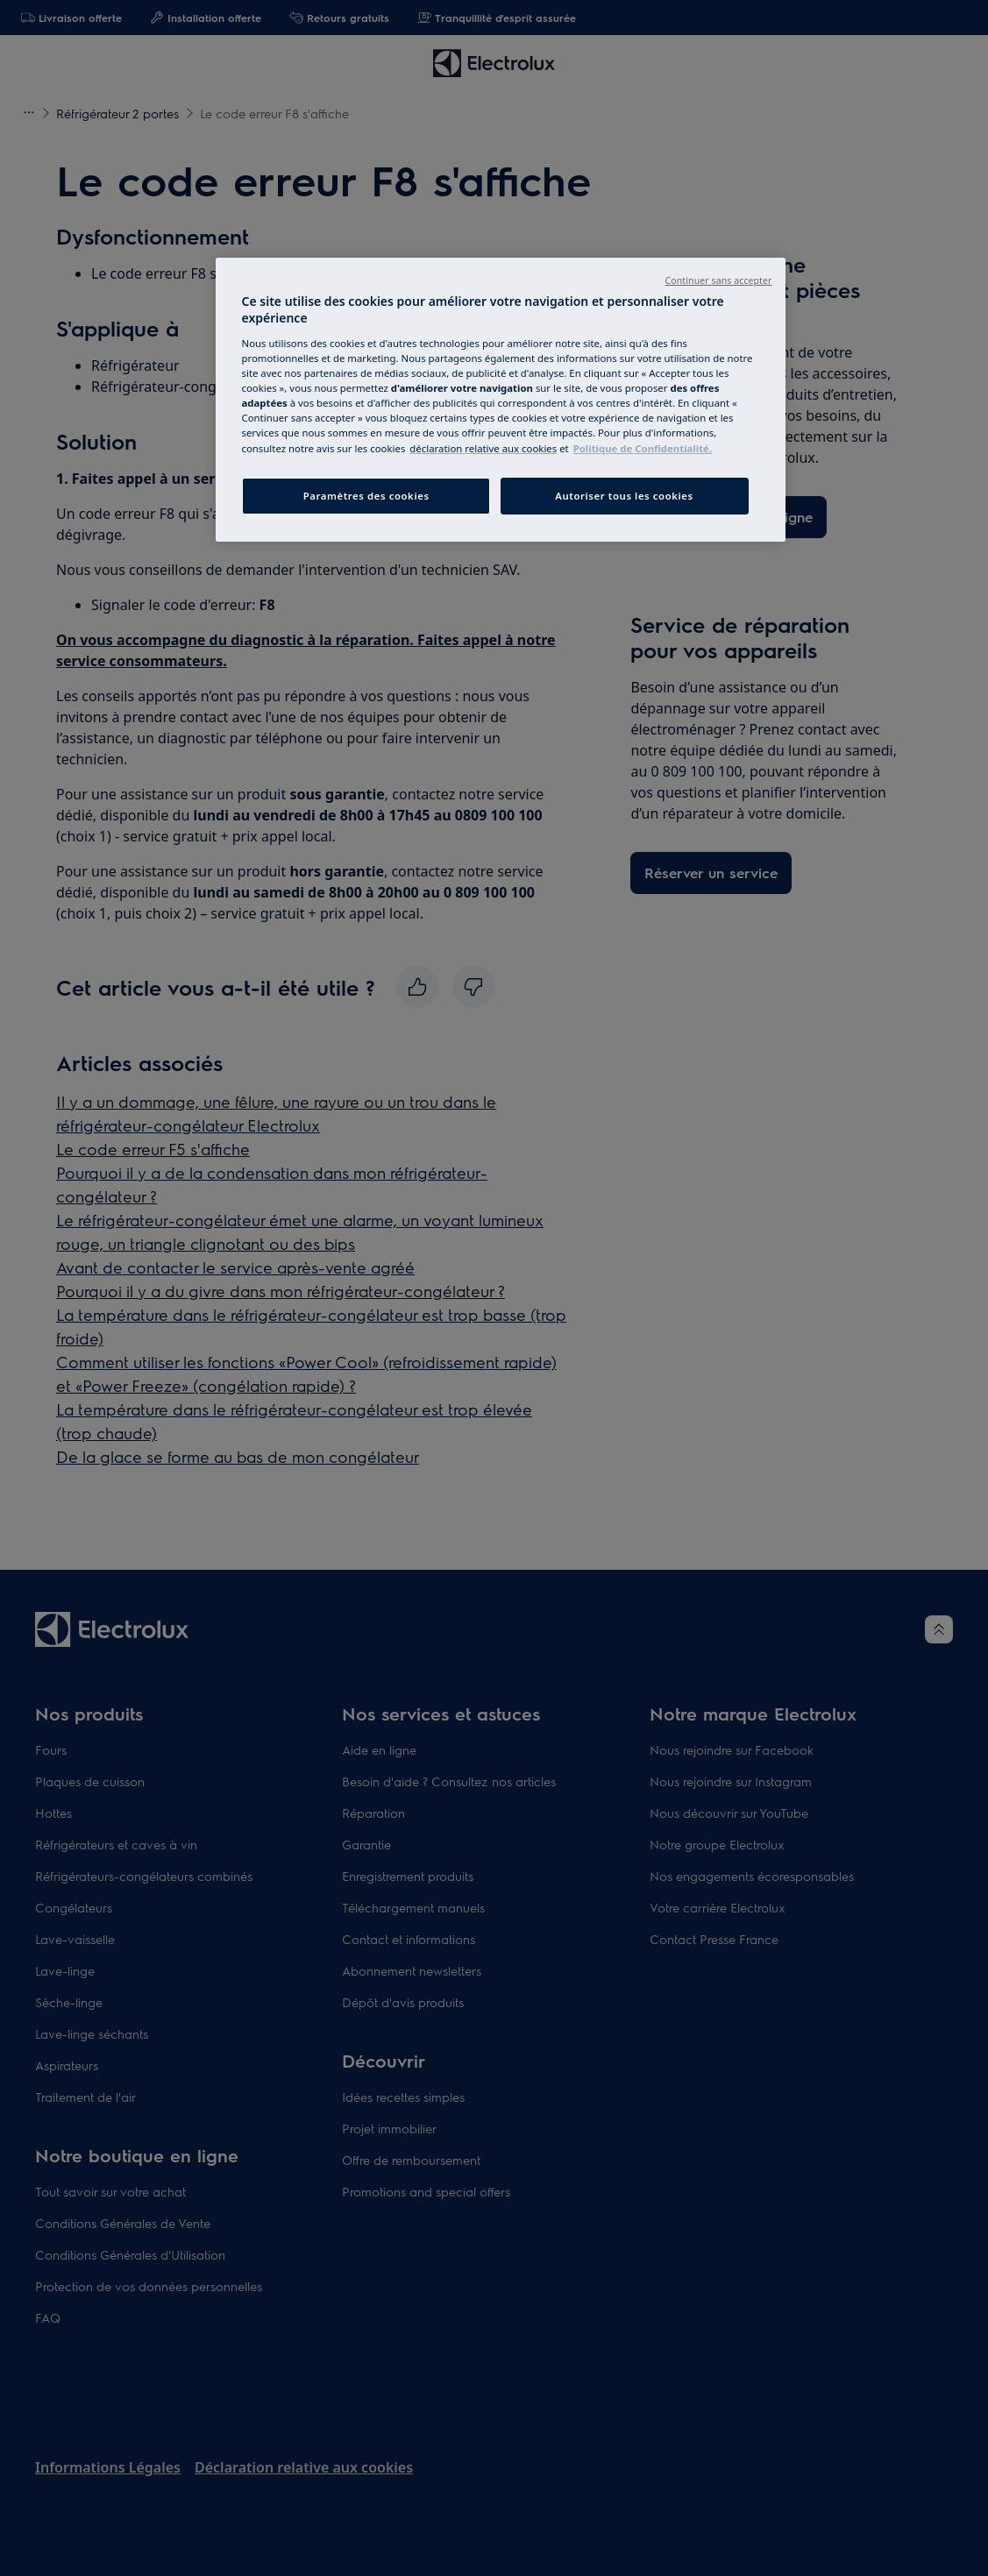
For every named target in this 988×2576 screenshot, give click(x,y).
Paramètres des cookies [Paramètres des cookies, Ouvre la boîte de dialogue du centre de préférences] (366, 495)
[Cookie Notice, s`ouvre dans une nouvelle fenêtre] (483, 448)
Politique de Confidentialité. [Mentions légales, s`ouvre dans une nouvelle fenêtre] (642, 448)
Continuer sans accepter (718, 280)
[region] (500, 400)
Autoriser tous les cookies (624, 495)
